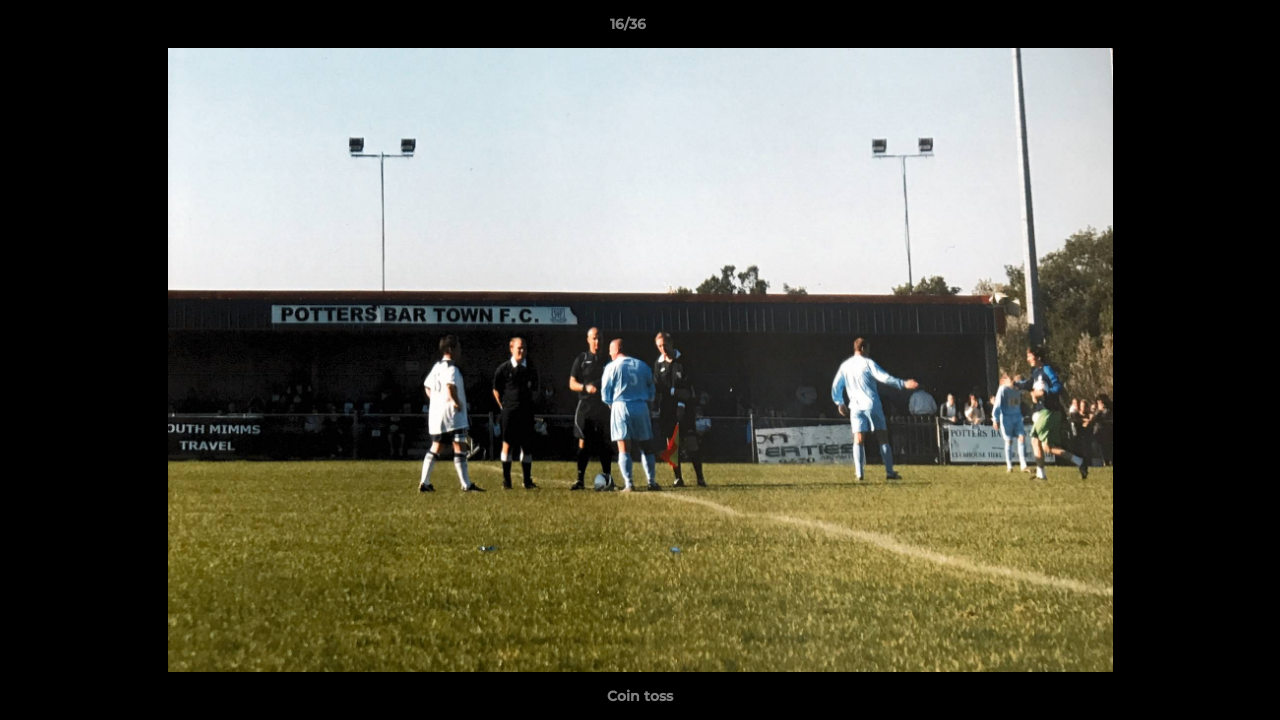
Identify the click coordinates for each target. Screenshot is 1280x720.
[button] (1196, 29)
